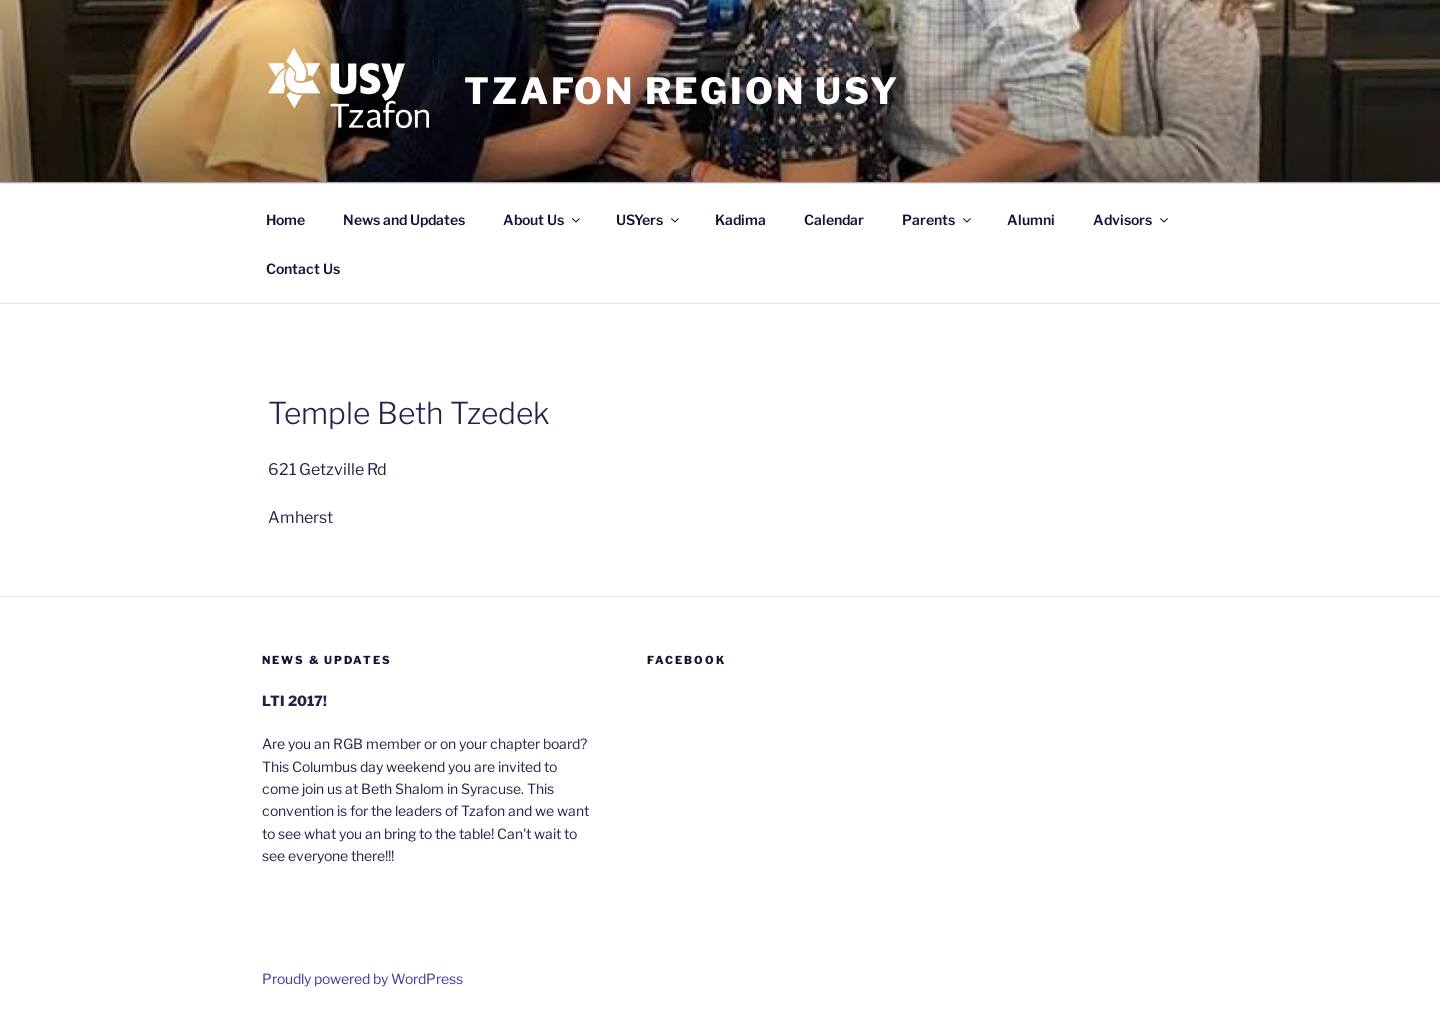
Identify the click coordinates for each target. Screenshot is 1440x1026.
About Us (543, 219)
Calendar (834, 219)
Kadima (740, 219)
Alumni (1031, 219)
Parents (938, 219)
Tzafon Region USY (682, 91)
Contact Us (303, 268)
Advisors (1132, 219)
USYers (649, 219)
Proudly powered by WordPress (362, 978)
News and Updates (404, 219)
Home (285, 219)
